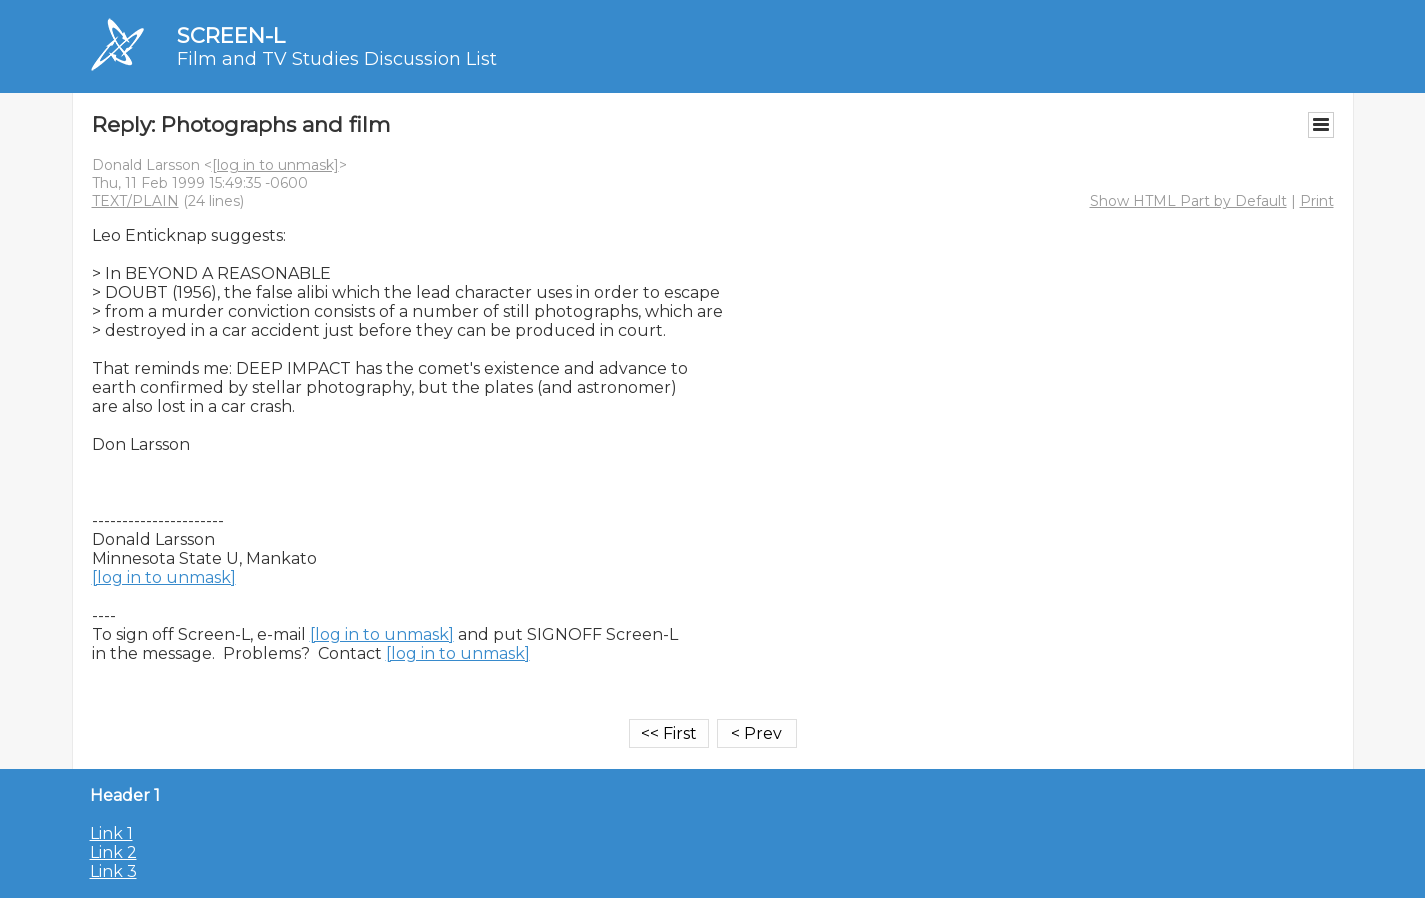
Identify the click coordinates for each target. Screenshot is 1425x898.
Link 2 (113, 852)
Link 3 (113, 871)
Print (1317, 201)
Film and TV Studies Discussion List (337, 59)
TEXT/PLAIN (135, 201)
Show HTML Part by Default (1188, 201)
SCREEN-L (231, 35)
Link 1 (111, 833)
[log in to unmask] (275, 165)
